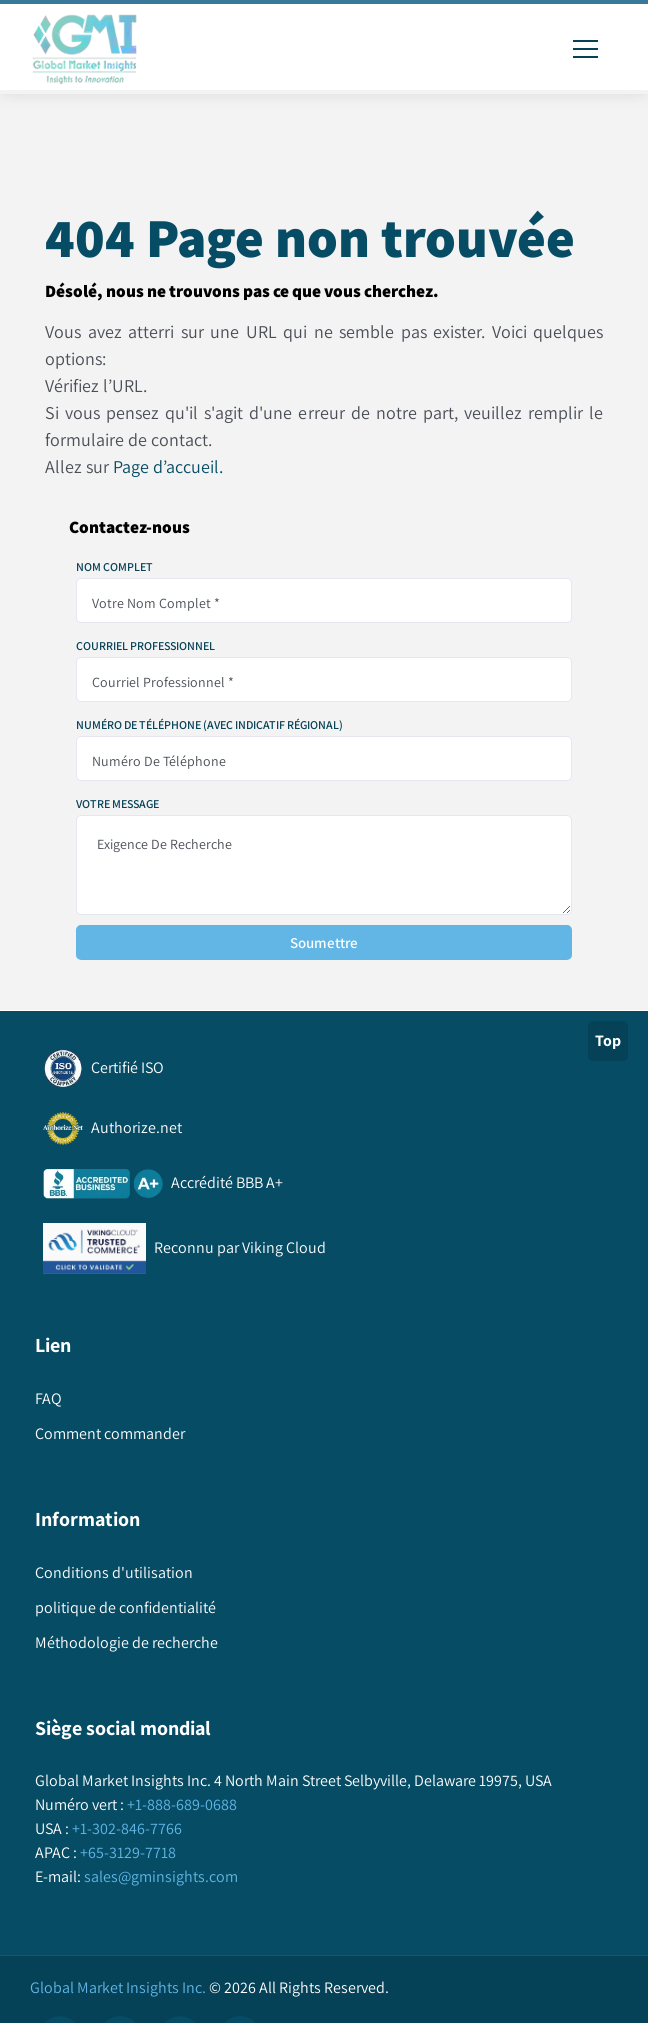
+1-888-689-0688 (180, 1804)
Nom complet (114, 567)
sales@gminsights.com (159, 1876)
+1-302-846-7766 (125, 1828)
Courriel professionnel (145, 646)
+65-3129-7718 (126, 1852)
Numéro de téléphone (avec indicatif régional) (209, 725)
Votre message (117, 804)
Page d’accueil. (168, 466)
